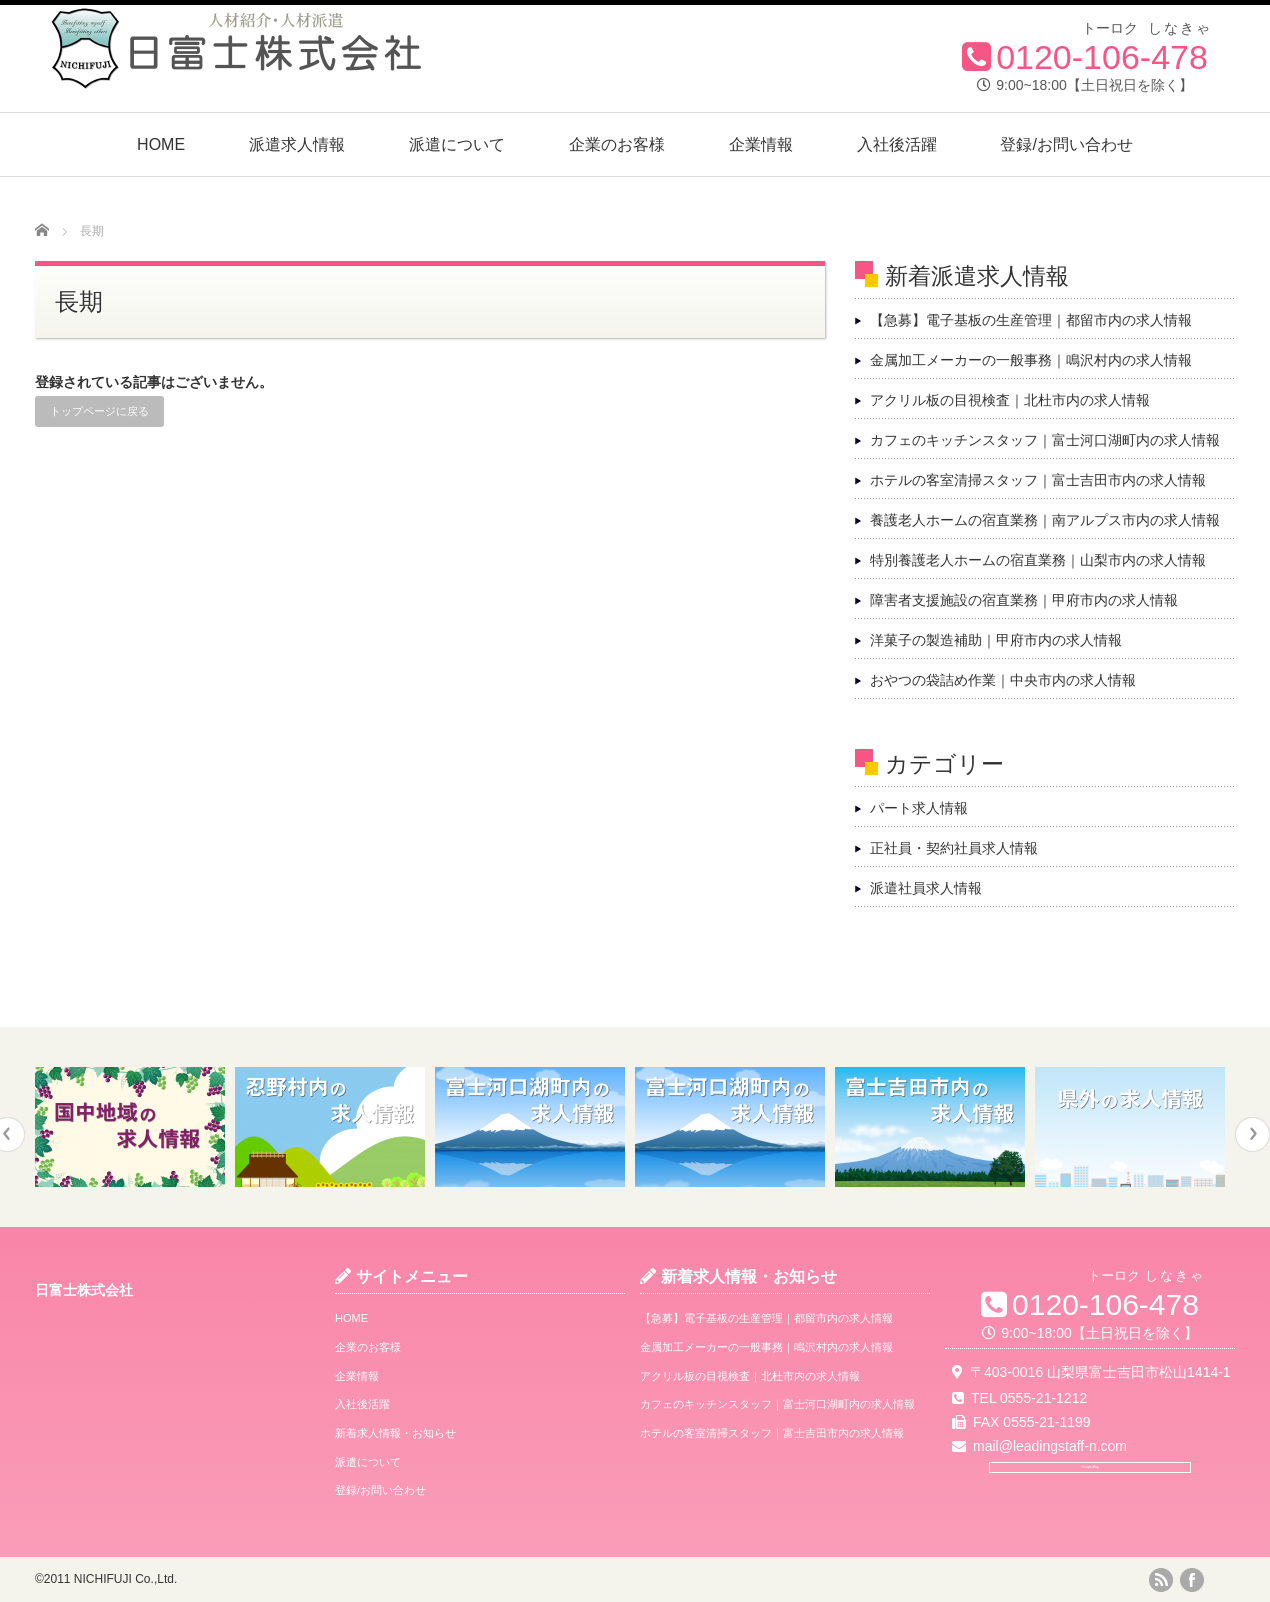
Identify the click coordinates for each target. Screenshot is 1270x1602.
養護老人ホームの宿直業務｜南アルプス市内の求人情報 (1045, 520)
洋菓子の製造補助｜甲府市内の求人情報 (996, 640)
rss (1161, 1580)
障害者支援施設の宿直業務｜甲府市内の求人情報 (1024, 600)
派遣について (457, 144)
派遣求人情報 (297, 144)
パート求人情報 (919, 808)
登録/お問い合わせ (1066, 144)
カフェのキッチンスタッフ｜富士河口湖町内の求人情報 (1045, 440)
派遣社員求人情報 (926, 888)
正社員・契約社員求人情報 (954, 848)
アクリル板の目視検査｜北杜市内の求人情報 (1010, 400)
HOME (161, 144)
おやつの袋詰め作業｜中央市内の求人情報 (1003, 680)
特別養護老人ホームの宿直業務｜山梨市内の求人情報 (1038, 560)
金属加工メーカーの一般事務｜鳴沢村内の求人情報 (1031, 360)
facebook (1192, 1580)
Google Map (1090, 1493)
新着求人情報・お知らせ (395, 1433)
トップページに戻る (99, 411)
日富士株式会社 (84, 1290)
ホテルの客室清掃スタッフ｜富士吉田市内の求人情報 (1038, 480)
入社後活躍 (897, 144)
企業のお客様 (617, 144)
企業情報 (761, 144)
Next (1252, 1134)
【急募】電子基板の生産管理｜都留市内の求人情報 (1031, 320)
